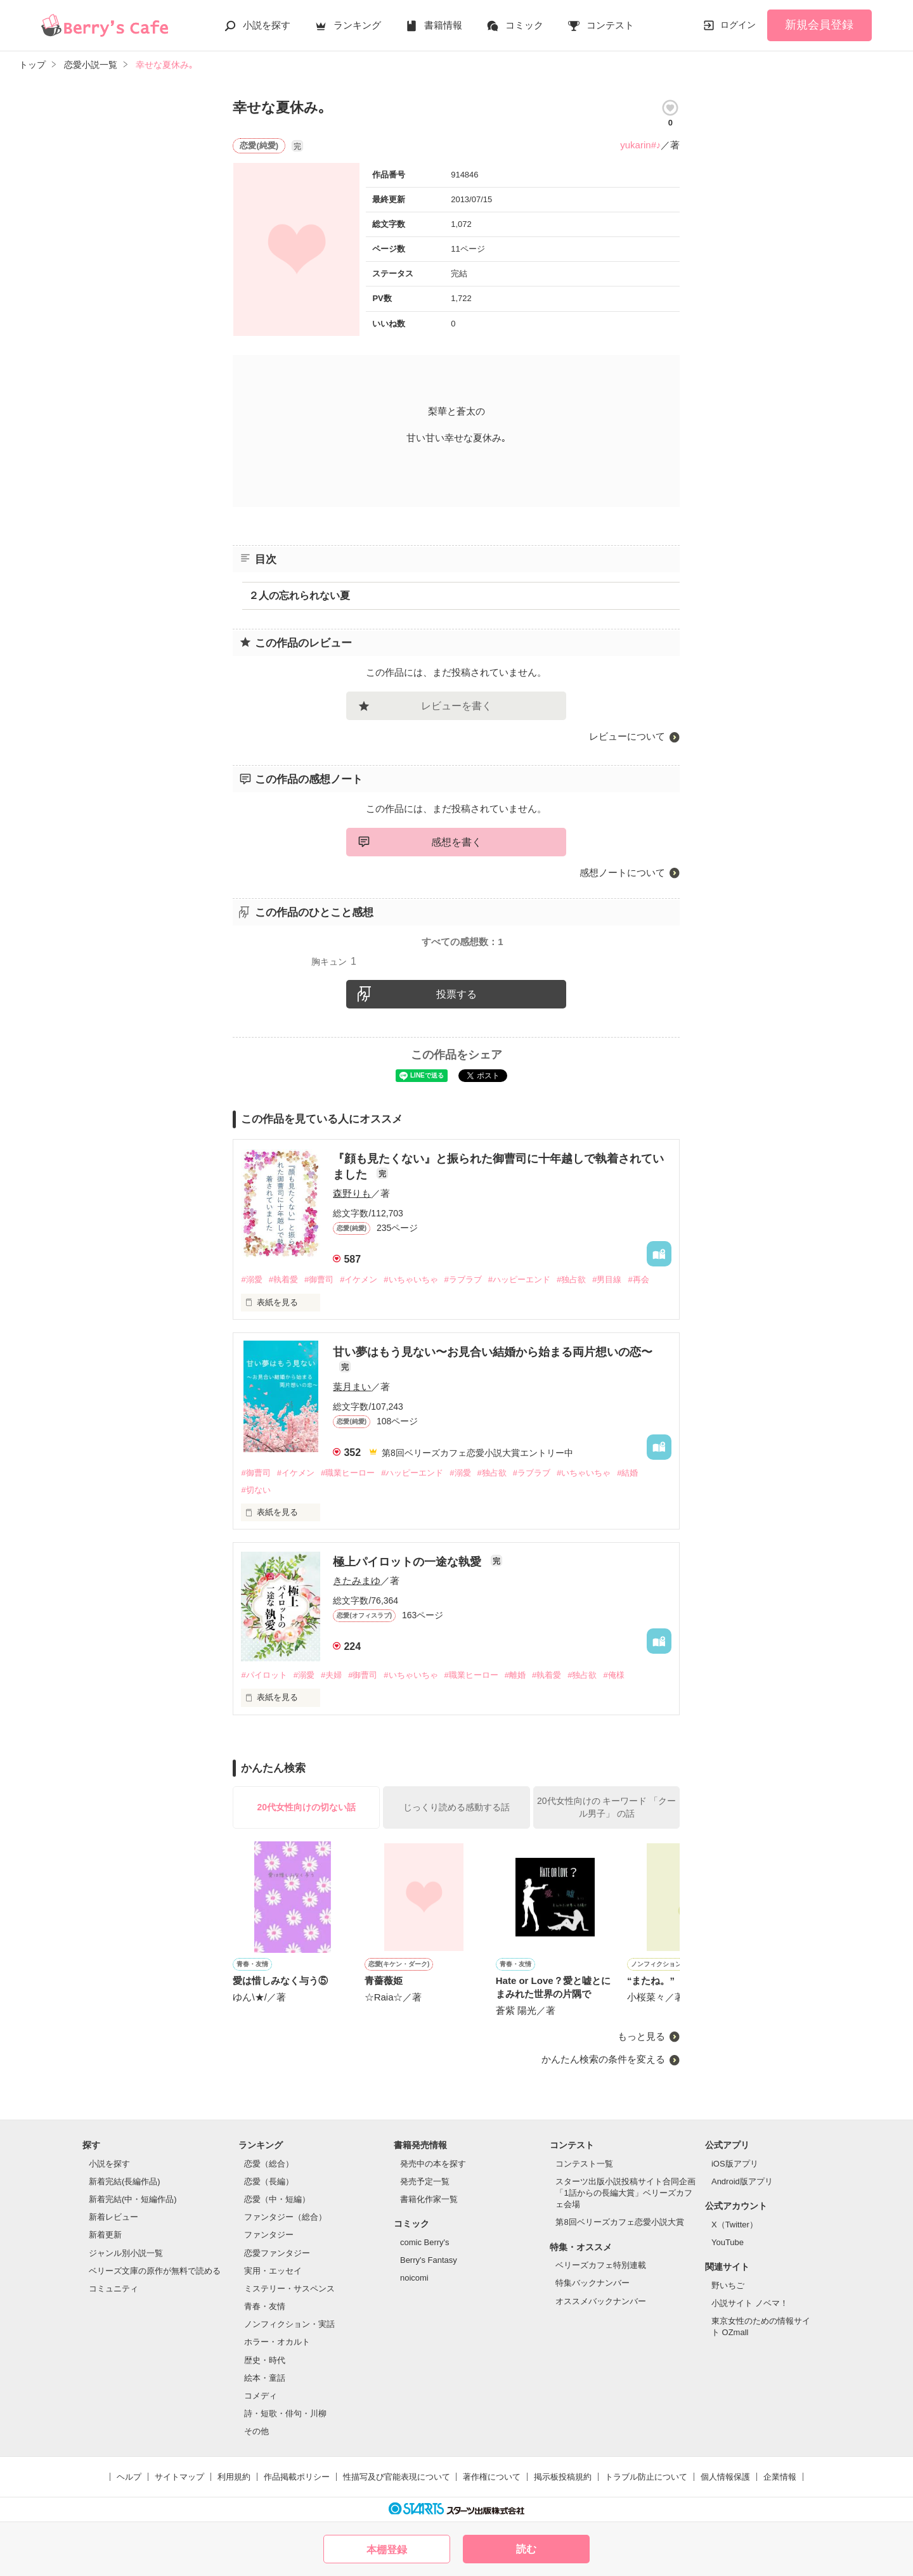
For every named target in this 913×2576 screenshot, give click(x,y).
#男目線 (606, 1279)
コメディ (260, 2395)
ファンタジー (269, 2234)
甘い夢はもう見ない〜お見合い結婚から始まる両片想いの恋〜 (492, 1352)
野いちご (727, 2285)
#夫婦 (331, 1675)
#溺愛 (251, 1279)
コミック (524, 25)
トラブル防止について (646, 2477)
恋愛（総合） (269, 2163)
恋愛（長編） (269, 2181)
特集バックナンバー (592, 2283)
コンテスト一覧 (584, 2163)
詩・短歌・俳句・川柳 (285, 2413)
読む (526, 2549)
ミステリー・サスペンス (289, 2288)
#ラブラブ (463, 1279)
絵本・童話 (264, 2378)
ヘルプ (129, 2477)
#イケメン (358, 1279)
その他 (256, 2431)
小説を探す (266, 25)
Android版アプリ (742, 2181)
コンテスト (610, 25)
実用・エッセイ (273, 2271)
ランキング (357, 25)
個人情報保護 (725, 2477)
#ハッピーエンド (519, 1279)
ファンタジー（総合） (285, 2217)
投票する (456, 994)
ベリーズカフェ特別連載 (600, 2265)
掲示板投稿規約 (563, 2477)
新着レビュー (113, 2217)
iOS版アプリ (734, 2163)
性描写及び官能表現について (396, 2477)
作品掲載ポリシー (297, 2477)
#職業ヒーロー (348, 1473)
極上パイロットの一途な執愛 (408, 1561)
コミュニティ (113, 2288)
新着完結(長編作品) (124, 2181)
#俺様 (613, 1675)
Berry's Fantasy (428, 2260)
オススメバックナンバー (600, 2301)
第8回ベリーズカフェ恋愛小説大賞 (619, 2222)
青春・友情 (264, 2306)
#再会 (638, 1279)
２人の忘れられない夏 (299, 595)
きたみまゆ (356, 1580)
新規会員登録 (819, 24)
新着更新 (105, 2234)
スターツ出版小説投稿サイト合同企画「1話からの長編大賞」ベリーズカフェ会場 (625, 2193)
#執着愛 (283, 1279)
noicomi (414, 2278)
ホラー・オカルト (277, 2342)
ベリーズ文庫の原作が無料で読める (155, 2271)
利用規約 (233, 2477)
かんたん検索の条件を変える (603, 2059)
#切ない (255, 1490)
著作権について (492, 2477)
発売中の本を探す (433, 2163)
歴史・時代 (264, 2360)
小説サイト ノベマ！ (749, 2303)
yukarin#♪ (640, 144)
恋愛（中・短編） (277, 2199)
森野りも (352, 1193)
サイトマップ (179, 2477)
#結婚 (627, 1473)
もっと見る (641, 2036)
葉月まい (352, 1386)
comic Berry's (425, 2242)
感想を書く (456, 842)
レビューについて (627, 736)
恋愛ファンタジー (277, 2253)
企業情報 (779, 2477)
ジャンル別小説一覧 (126, 2253)
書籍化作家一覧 (429, 2199)
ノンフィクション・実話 (289, 2324)
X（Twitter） (734, 2224)
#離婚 (515, 1675)
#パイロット (264, 1675)
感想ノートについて (622, 872)
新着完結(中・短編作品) (133, 2199)
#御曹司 (318, 1279)
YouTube (727, 2242)
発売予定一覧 (425, 2181)
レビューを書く (456, 705)
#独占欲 (571, 1279)
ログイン (738, 25)
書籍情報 (443, 25)
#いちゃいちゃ (410, 1279)
